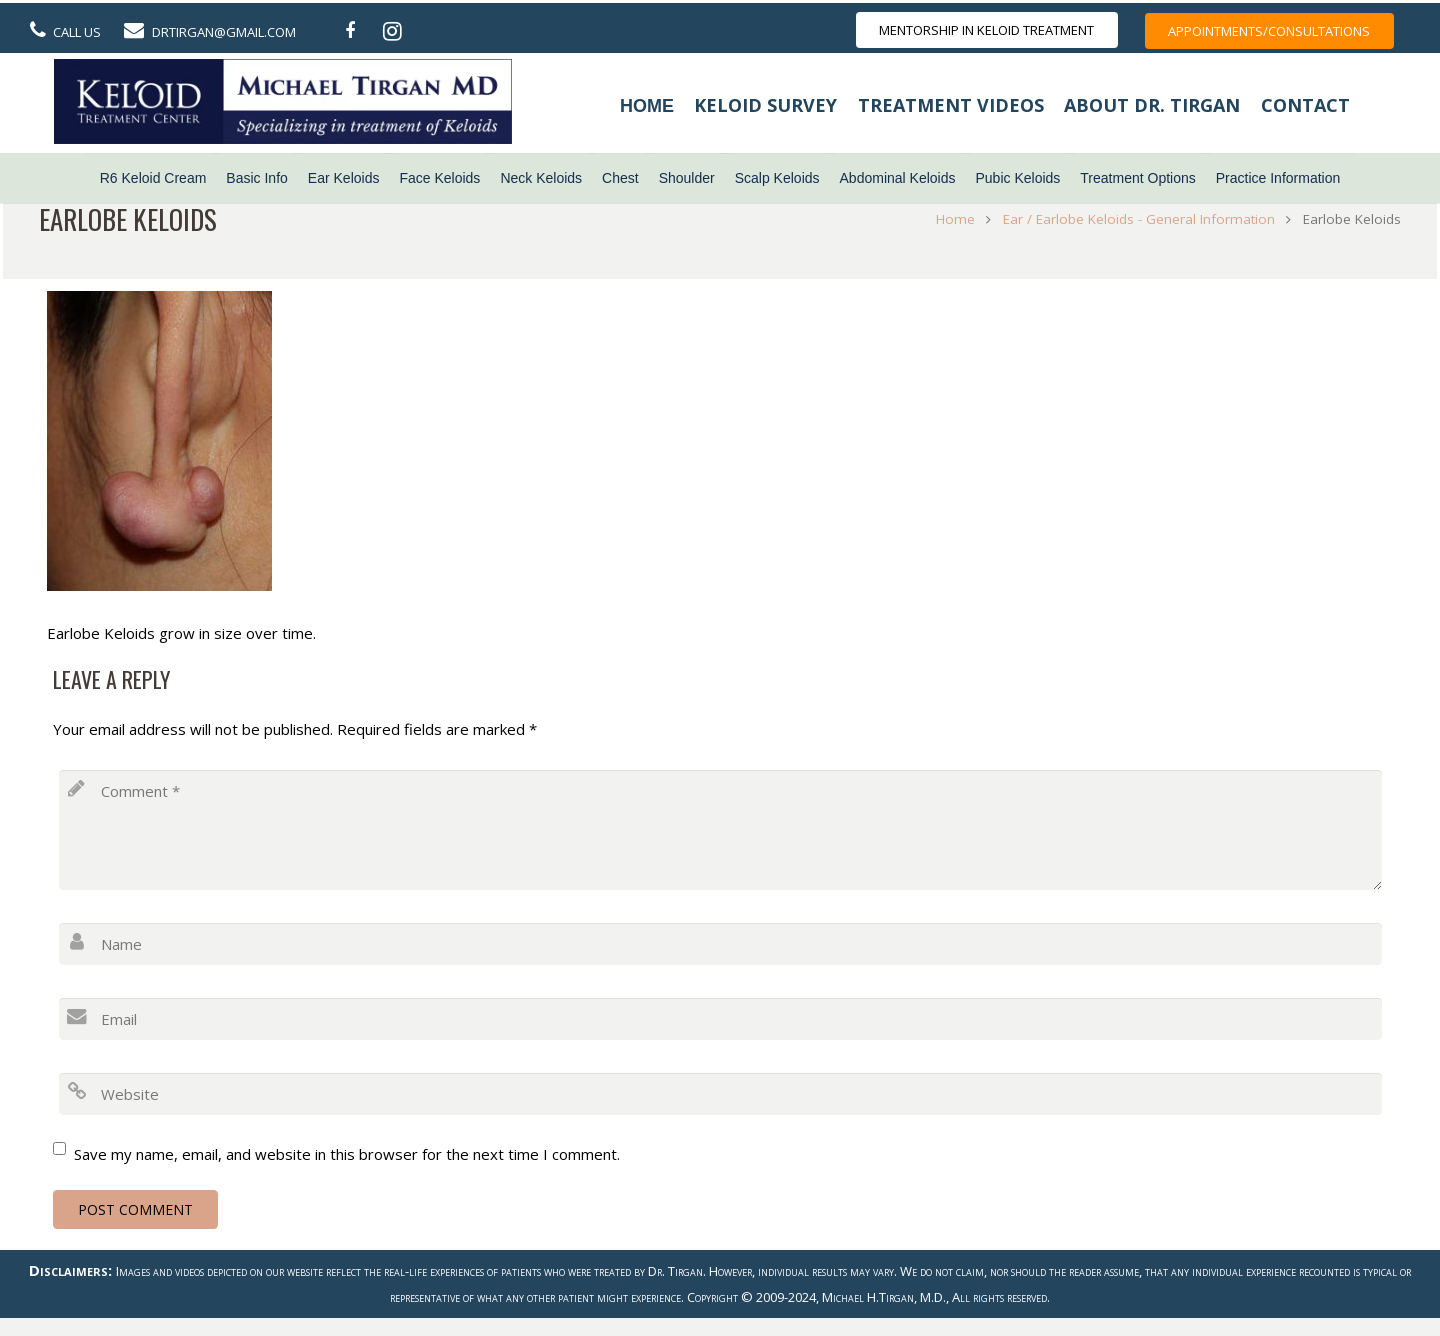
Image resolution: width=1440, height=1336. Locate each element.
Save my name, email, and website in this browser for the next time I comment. (347, 1154)
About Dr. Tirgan (1152, 105)
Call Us (77, 32)
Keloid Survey (765, 105)
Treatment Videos (951, 105)
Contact (1305, 105)
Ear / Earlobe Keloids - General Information (1135, 219)
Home (647, 106)
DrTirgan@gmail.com (224, 32)
